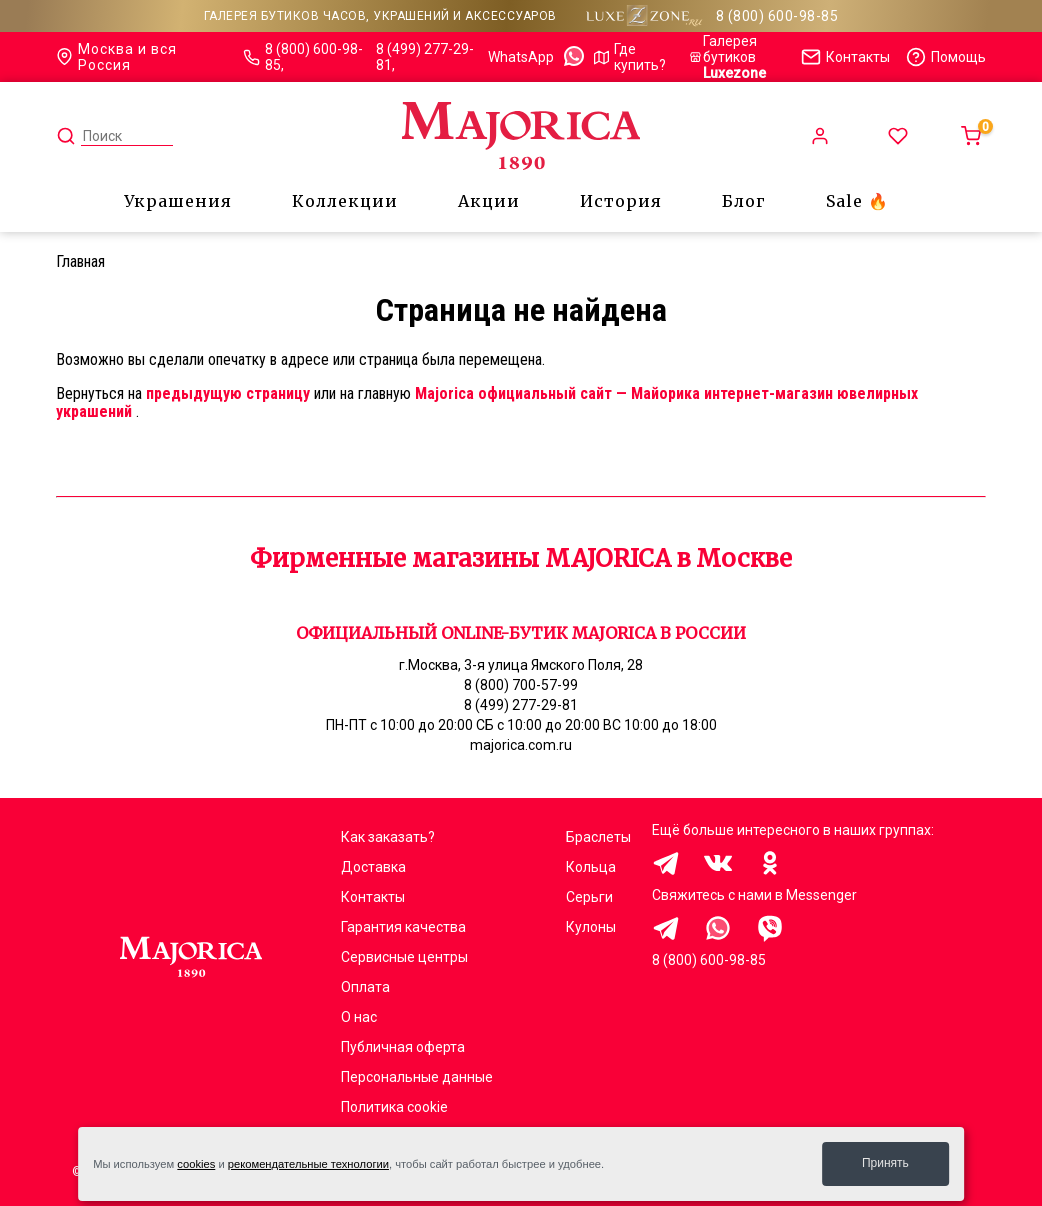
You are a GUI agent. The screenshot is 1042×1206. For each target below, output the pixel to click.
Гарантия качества (403, 927)
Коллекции (345, 201)
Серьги (589, 897)
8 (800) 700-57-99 (521, 685)
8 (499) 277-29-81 (425, 57)
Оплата (365, 987)
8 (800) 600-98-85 (777, 16)
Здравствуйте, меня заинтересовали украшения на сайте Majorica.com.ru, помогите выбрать (666, 928)
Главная (80, 261)
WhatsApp (537, 57)
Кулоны (591, 927)
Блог (744, 201)
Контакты (373, 897)
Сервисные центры (404, 957)
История (621, 201)
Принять (885, 1163)
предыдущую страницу (228, 393)
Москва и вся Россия (116, 57)
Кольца (591, 867)
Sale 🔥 (857, 201)
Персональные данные (417, 1077)
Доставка (373, 867)
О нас (359, 1017)
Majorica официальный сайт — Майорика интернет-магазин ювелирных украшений (487, 402)
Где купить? (630, 57)
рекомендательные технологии (308, 1164)
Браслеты (598, 837)
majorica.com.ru (521, 745)
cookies (196, 1164)
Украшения (178, 201)
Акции (489, 201)
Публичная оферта (403, 1047)
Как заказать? (388, 837)
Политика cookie (394, 1107)
